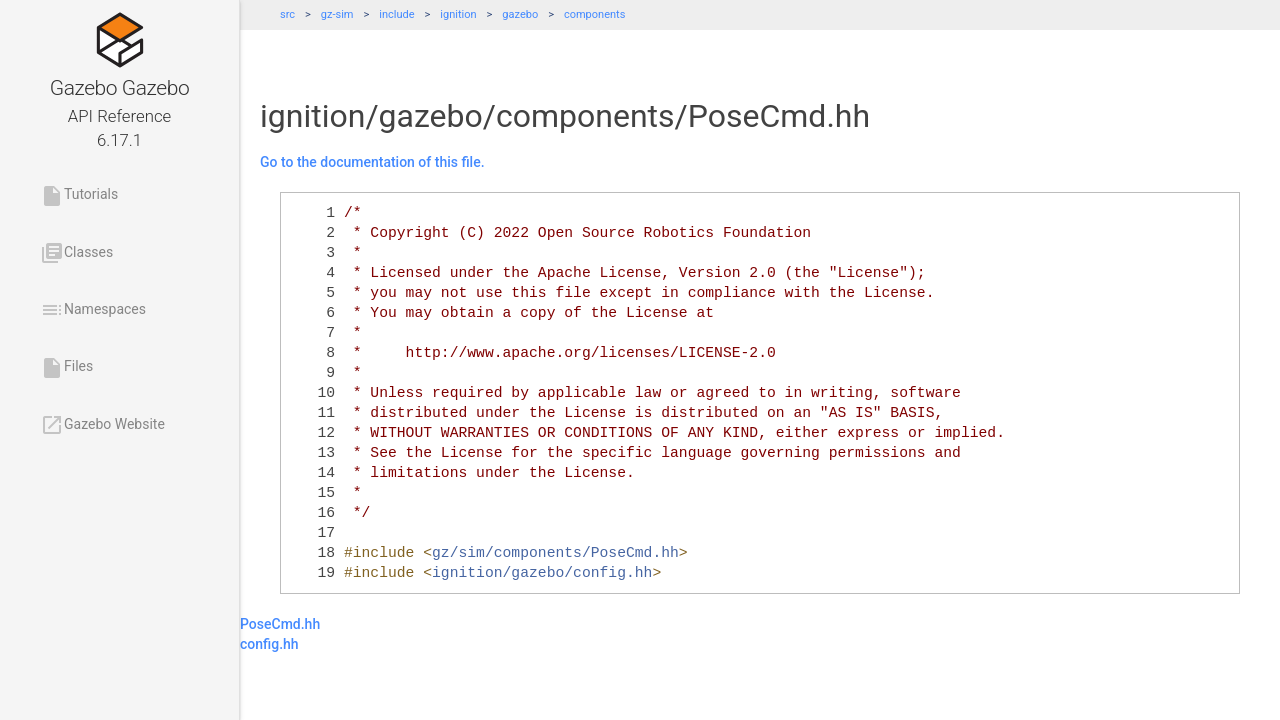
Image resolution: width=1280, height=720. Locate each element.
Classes (76, 253)
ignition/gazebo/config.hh (542, 573)
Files (66, 368)
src (287, 14)
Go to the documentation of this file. (372, 162)
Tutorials (79, 196)
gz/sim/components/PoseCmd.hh (555, 553)
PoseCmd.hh (280, 624)
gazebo (520, 14)
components (594, 14)
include (396, 14)
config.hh (269, 644)
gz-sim (337, 14)
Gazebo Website (102, 425)
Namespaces (93, 310)
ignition (458, 14)
